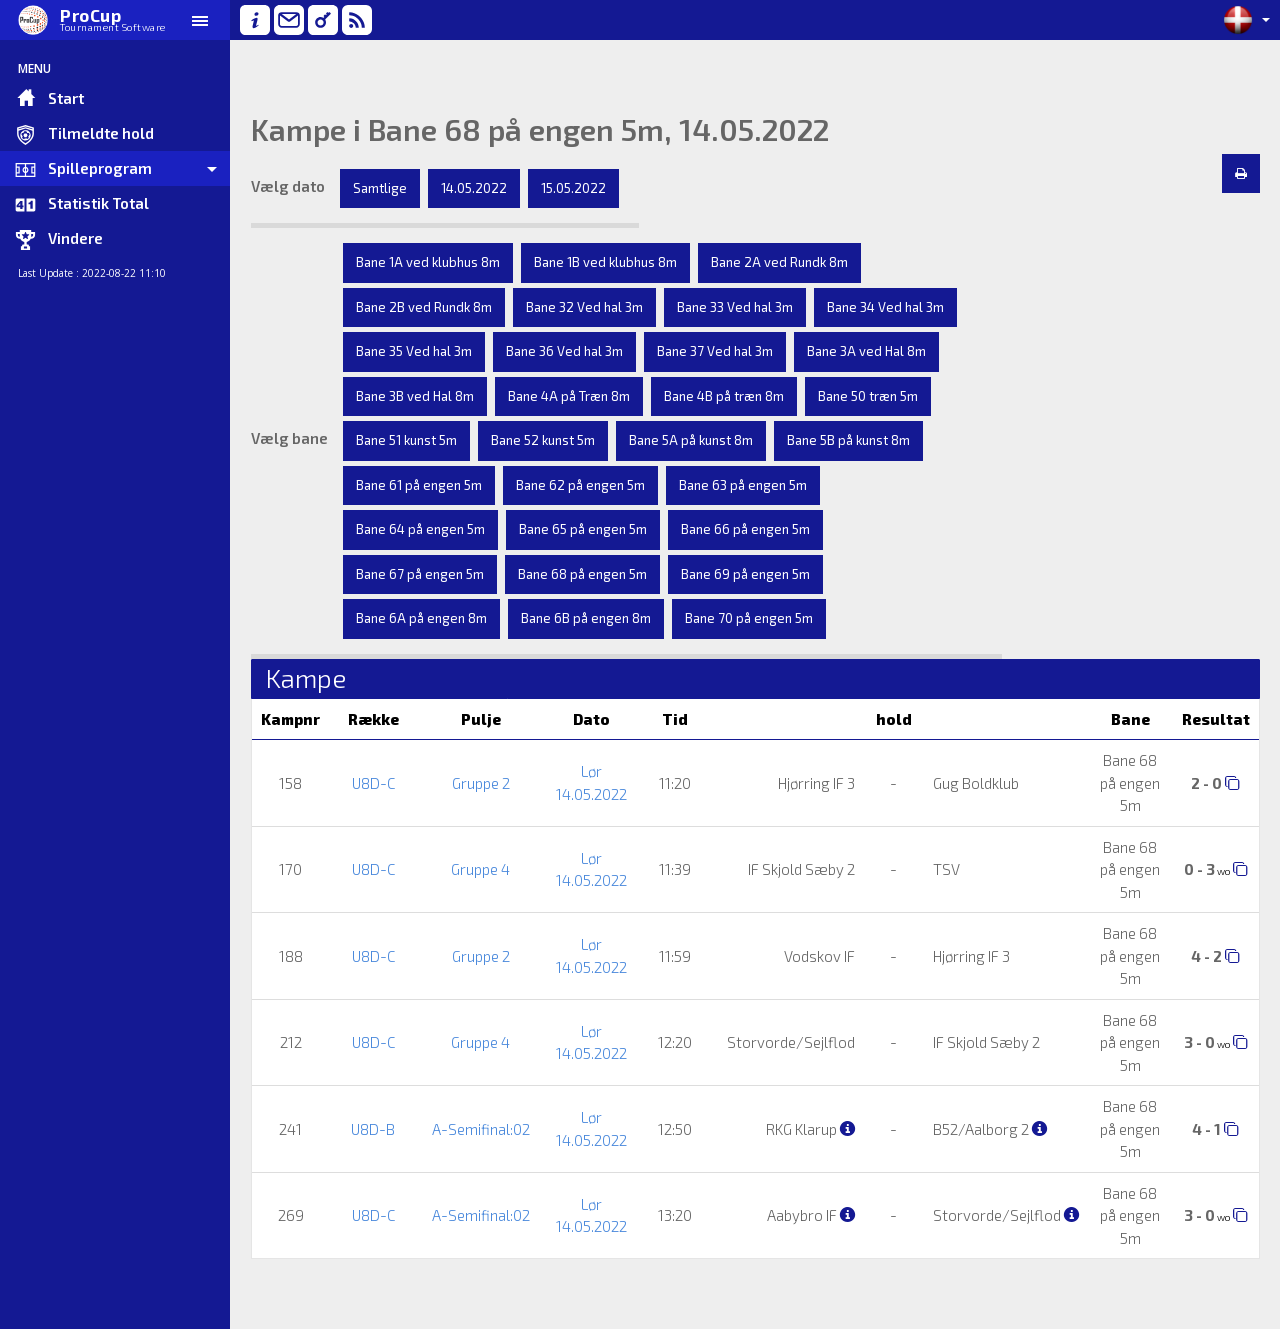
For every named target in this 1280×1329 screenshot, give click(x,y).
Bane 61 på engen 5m (419, 485)
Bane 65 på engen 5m (583, 529)
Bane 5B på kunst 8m (848, 440)
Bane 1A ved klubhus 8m (428, 262)
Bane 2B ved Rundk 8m (424, 307)
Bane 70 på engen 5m (749, 618)
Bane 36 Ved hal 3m (564, 351)
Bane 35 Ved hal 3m (414, 351)
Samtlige (380, 188)
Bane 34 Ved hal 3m (885, 307)
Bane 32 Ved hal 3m (584, 307)
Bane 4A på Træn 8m (569, 396)
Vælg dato (288, 186)
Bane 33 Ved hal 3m (735, 307)
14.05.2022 (474, 188)
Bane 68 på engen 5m (582, 574)
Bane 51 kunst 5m (406, 440)
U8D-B (373, 1129)
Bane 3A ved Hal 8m (866, 351)
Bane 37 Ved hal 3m (715, 351)
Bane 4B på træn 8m (724, 396)
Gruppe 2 (481, 783)
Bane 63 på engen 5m (743, 485)
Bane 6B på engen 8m (586, 618)
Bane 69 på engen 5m (745, 574)
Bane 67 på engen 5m (420, 574)
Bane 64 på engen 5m (420, 529)
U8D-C (373, 783)
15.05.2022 (573, 188)
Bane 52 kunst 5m (543, 440)
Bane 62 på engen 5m (580, 485)
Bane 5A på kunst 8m (691, 440)
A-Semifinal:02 (481, 1129)
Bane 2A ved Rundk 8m (779, 262)
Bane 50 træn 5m (868, 396)
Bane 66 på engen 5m (745, 529)
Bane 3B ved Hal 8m (415, 396)
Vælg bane (289, 438)
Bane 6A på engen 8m (421, 618)
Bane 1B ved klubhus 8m (605, 262)
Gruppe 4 (480, 869)
